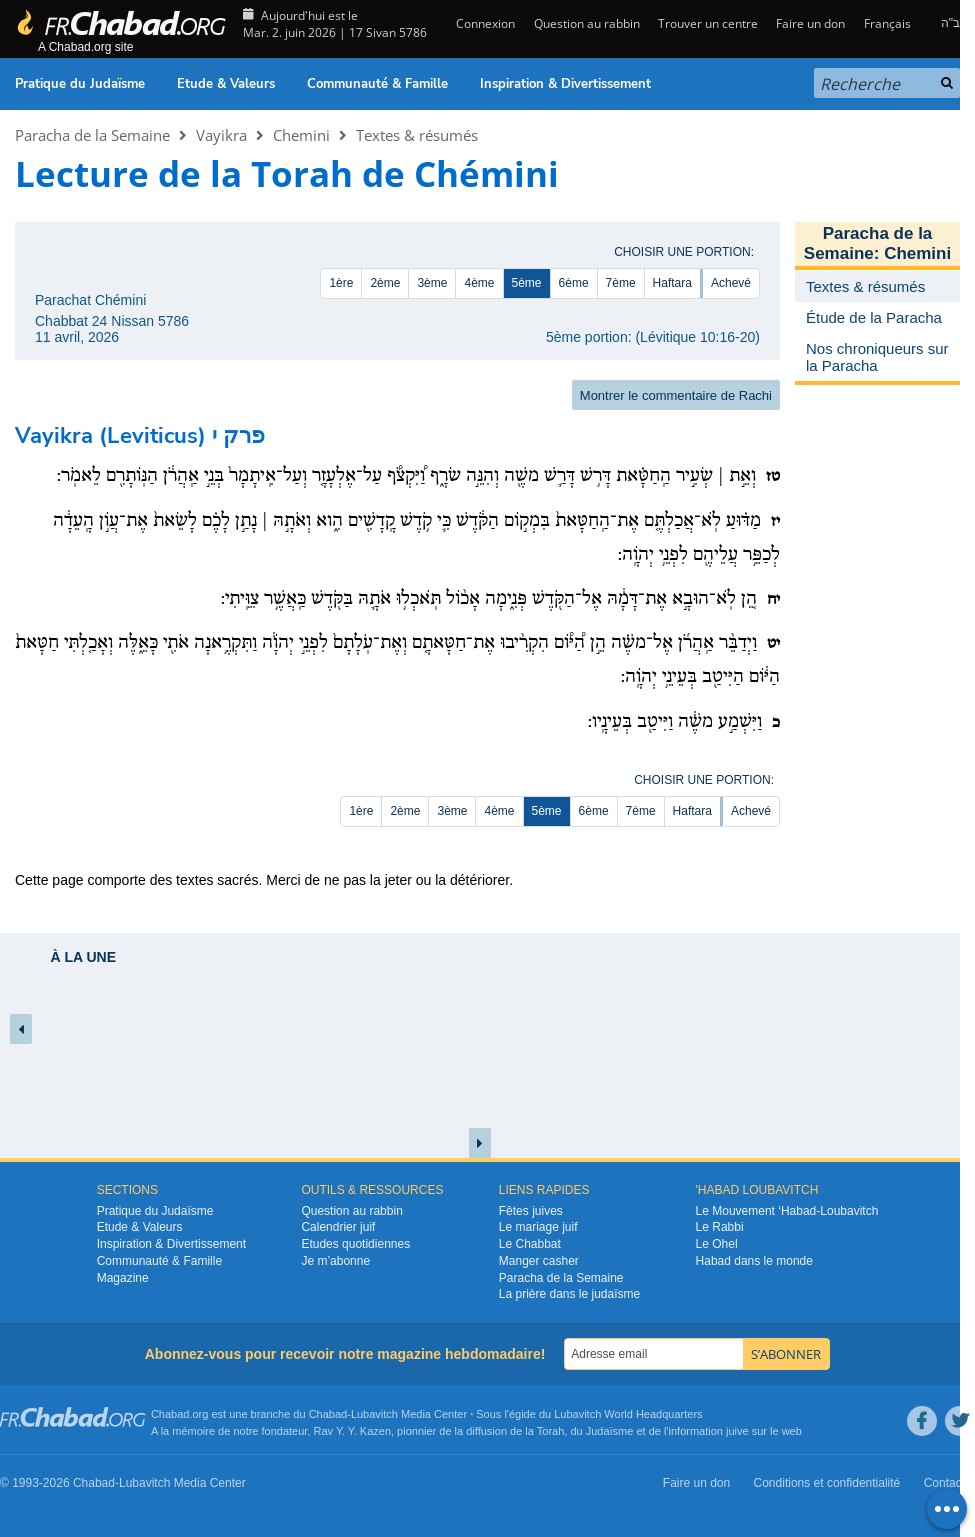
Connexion (484, 23)
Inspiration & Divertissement (565, 84)
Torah (551, 1431)
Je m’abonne (335, 1261)
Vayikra (221, 135)
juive (737, 1431)
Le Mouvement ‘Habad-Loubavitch (787, 1211)
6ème (574, 283)
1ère (341, 283)
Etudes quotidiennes (355, 1244)
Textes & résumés (417, 135)
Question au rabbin (587, 23)
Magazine (123, 1278)
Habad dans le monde (754, 1261)
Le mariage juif (538, 1227)
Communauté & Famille (377, 84)
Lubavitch (374, 1414)
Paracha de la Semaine (92, 135)
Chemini (301, 135)
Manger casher (539, 1261)
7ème (621, 283)
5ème (527, 283)
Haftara (672, 283)
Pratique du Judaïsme (80, 84)
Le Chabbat (530, 1244)
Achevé (731, 283)
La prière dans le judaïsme (569, 1294)
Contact (944, 1483)
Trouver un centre (708, 23)
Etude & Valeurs (226, 84)
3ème (432, 283)
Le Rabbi (720, 1227)
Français (887, 23)
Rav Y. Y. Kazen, (354, 1431)
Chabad (328, 1414)
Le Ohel (717, 1244)
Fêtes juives (531, 1211)
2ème (385, 283)
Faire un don (810, 23)
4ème (479, 283)
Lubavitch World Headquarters (628, 1414)
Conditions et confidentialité (827, 1483)
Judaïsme (610, 1431)
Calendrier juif (338, 1227)
